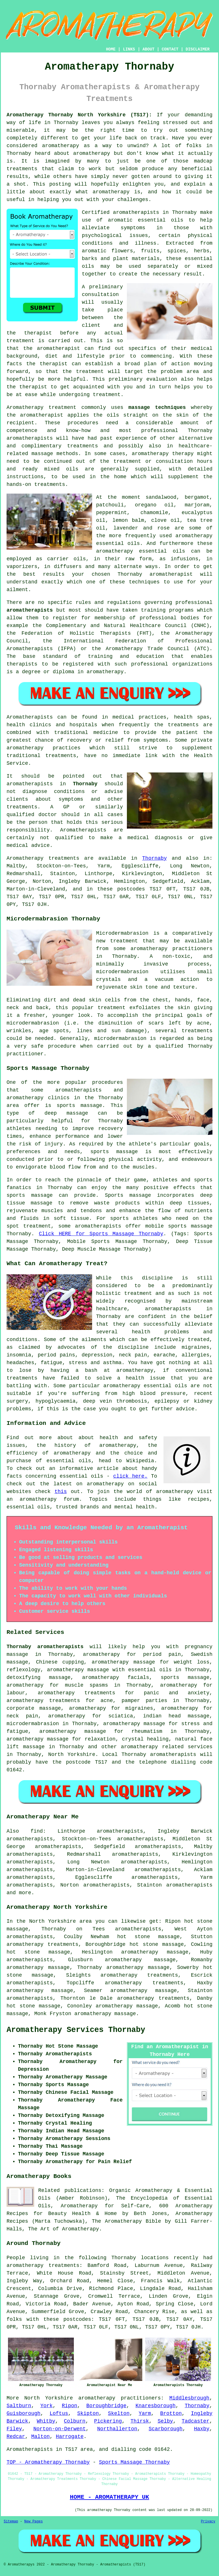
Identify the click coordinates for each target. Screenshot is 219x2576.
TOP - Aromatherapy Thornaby (48, 2462)
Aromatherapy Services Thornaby (76, 2030)
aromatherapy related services (166, 1747)
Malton (40, 2436)
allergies (195, 1355)
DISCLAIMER (198, 49)
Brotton (171, 2413)
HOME (111, 49)
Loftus (59, 2413)
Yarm (145, 2413)
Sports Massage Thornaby (134, 2462)
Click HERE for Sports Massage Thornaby (101, 1234)
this (60, 1491)
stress (78, 1363)
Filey (14, 2429)
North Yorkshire (71, 1754)
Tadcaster (195, 2421)
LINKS (129, 49)
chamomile (154, 513)
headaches (20, 1363)
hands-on (19, 484)
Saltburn (19, 2406)
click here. (130, 1476)
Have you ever (192, 138)
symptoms (133, 228)
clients (17, 799)
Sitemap (11, 2522)
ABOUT (149, 49)
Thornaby (85, 784)
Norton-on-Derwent (59, 2429)
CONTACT (170, 49)
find (37, 1831)
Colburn (75, 2421)
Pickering (108, 2421)
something (198, 130)
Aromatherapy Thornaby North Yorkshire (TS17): (79, 115)
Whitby (46, 2421)
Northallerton (117, 2429)
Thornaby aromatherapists (45, 1647)
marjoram (197, 505)
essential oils (160, 220)
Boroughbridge (106, 2406)
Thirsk (140, 2421)
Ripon (69, 2406)
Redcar (16, 2436)
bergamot (197, 497)
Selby (165, 2421)
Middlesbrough (189, 2398)
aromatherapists (136, 212)
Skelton (119, 2413)
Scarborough (165, 2429)
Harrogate (70, 2436)
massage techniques (157, 407)
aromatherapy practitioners (119, 2398)
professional (158, 618)
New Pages (33, 2522)
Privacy (208, 2522)
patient (187, 732)
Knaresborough (155, 2406)
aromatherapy (60, 146)
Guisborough (23, 2413)
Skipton (88, 2413)
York (46, 2406)
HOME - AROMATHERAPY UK (109, 2497)
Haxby (201, 2429)
